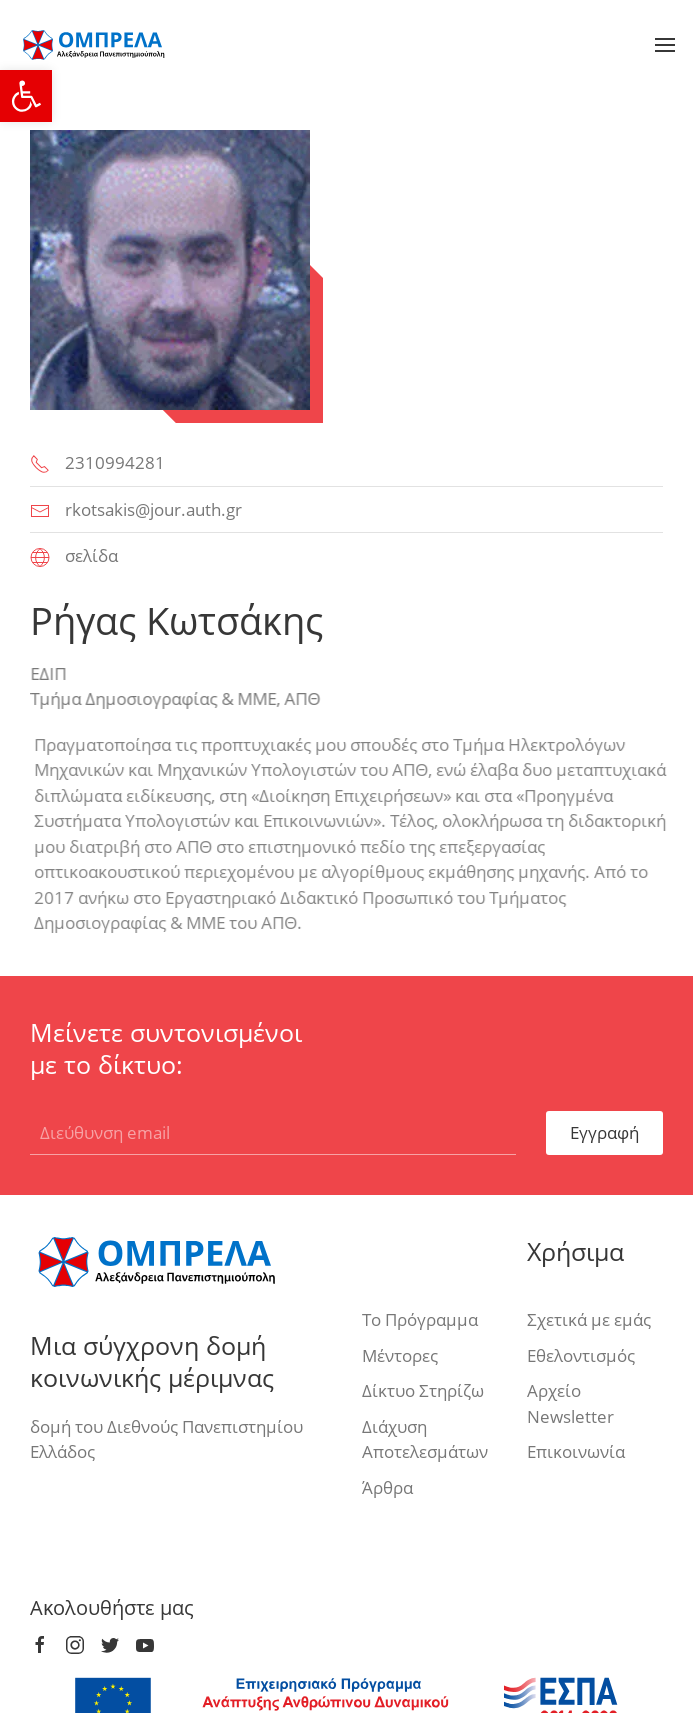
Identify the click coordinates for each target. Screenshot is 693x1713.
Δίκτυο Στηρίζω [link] (423, 1390)
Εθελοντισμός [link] (581, 1355)
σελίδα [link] (91, 555)
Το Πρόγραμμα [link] (420, 1319)
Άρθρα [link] (387, 1487)
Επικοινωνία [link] (576, 1451)
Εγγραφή (604, 1132)
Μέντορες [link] (400, 1355)
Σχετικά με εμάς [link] (589, 1319)
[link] (26, 96)
